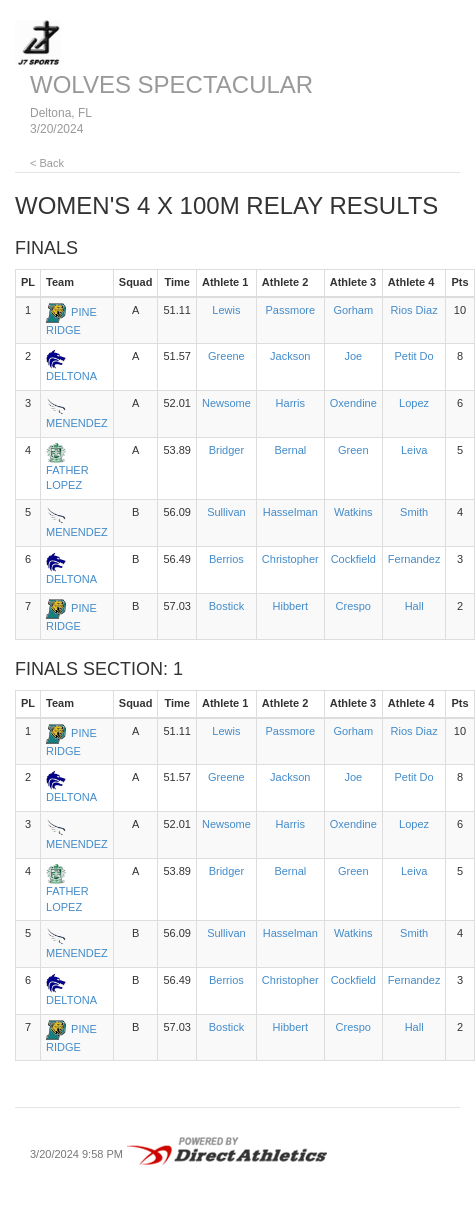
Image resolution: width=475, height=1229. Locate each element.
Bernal (290, 450)
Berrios (226, 559)
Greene (226, 356)
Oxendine (353, 403)
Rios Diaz (414, 310)
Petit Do (414, 356)
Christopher (290, 559)
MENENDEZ (77, 423)
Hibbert (290, 606)
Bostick (226, 606)
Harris (290, 403)
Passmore (291, 310)
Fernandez (414, 559)
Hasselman (290, 512)
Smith (414, 512)
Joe (353, 356)
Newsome (226, 403)
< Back (47, 163)
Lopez (414, 403)
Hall (414, 606)
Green (353, 450)
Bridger (226, 450)
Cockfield (353, 559)
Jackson (290, 356)
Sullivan (226, 512)
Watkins (353, 512)
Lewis (226, 310)
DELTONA (71, 376)
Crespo (353, 606)
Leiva (414, 450)
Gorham (353, 310)
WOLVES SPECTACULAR (171, 84)
